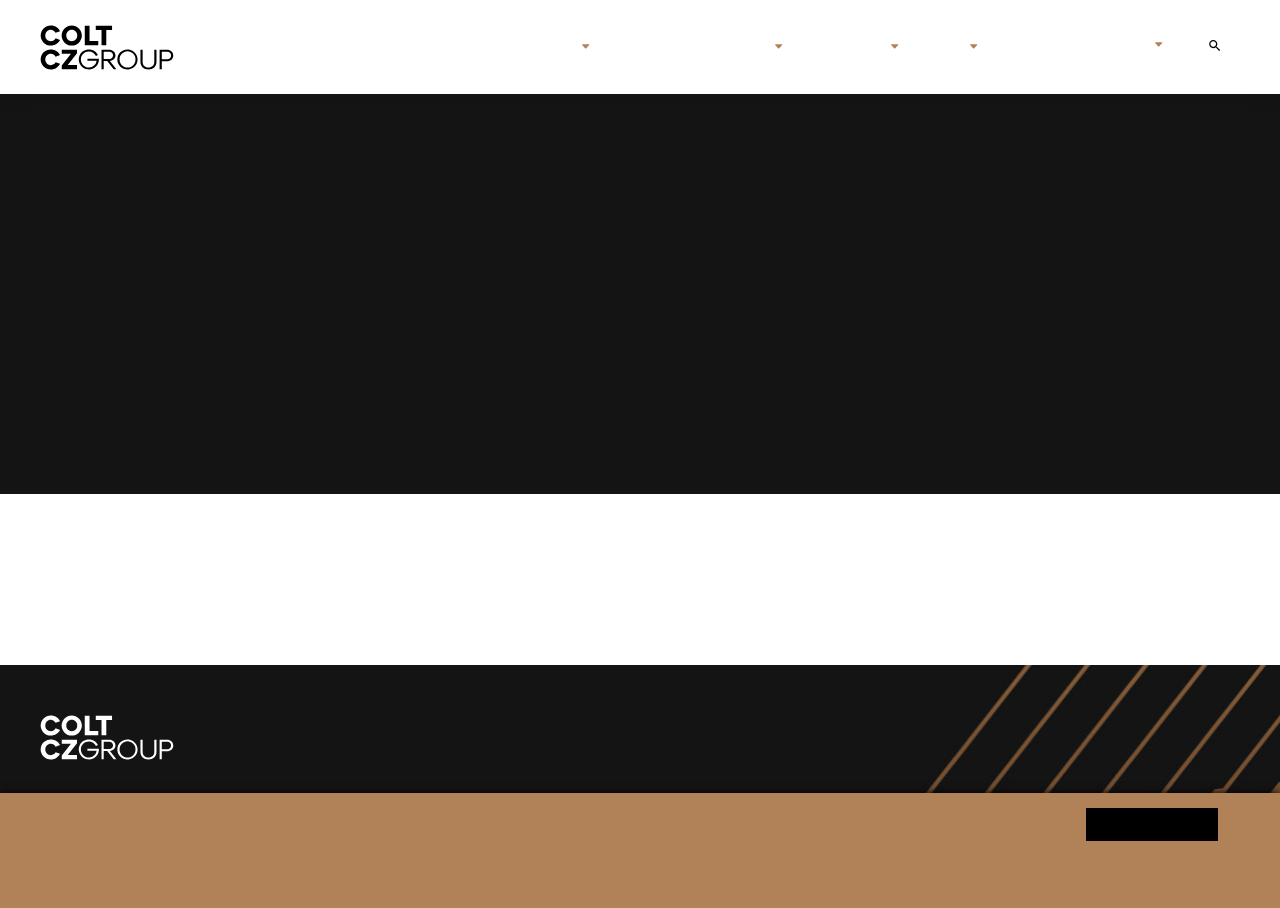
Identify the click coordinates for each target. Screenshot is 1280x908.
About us (532, 47)
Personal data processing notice (439, 874)
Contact (1025, 47)
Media (934, 47)
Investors (837, 47)
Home (456, 47)
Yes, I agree (1152, 823)
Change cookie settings (609, 874)
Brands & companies (682, 47)
